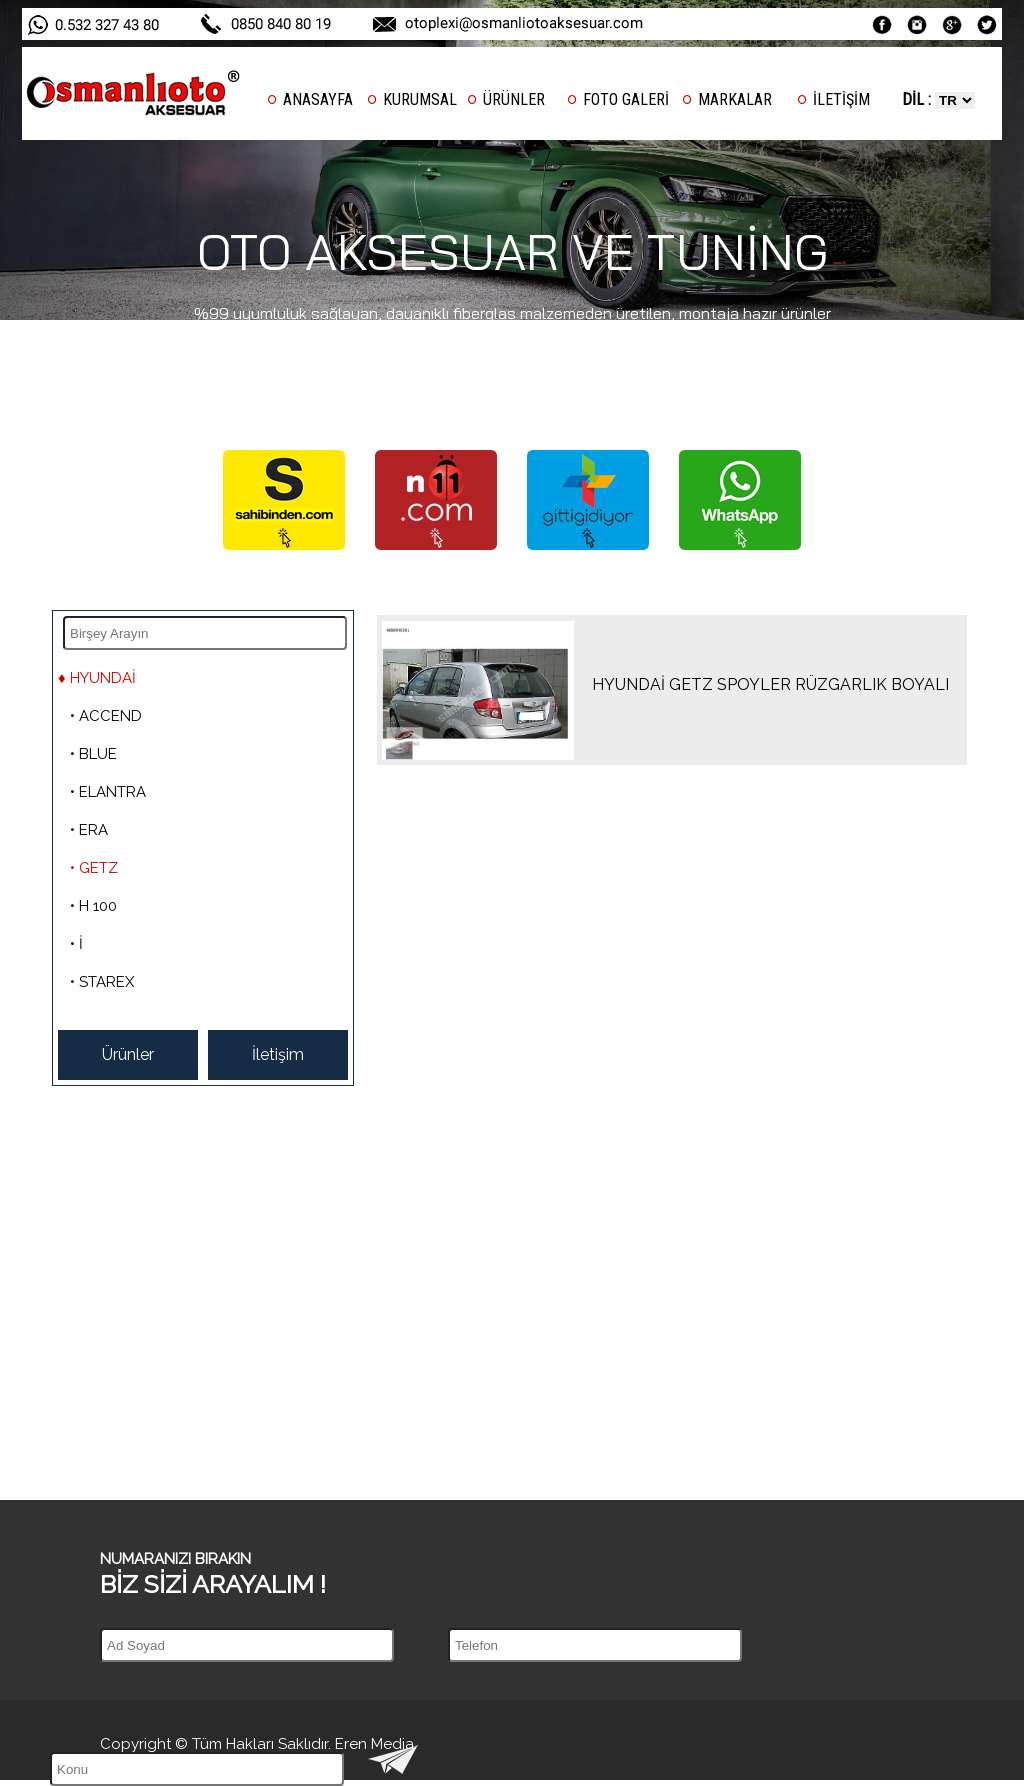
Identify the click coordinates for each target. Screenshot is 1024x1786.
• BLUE (93, 754)
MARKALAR (735, 99)
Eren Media (374, 1744)
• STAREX (102, 982)
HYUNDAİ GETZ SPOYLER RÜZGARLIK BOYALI (770, 684)
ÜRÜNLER (514, 99)
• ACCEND (106, 716)
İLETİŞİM (841, 99)
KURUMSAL (420, 99)
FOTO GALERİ (626, 99)
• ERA (89, 830)
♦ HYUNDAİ (97, 678)
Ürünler (128, 1054)
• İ (76, 944)
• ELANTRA (108, 792)
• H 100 (93, 906)
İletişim (278, 1054)
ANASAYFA (318, 99)
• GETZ (94, 868)
